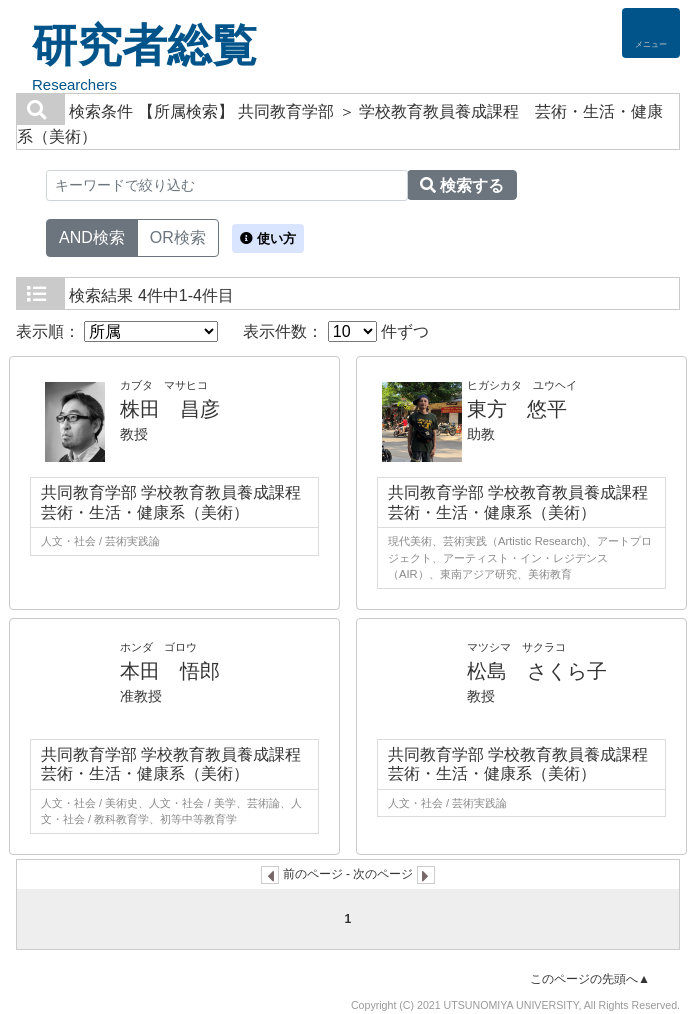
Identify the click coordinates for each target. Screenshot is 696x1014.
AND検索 (92, 236)
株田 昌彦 (170, 409)
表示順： (117, 331)
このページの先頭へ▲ (590, 979)
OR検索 (178, 236)
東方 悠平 (517, 409)
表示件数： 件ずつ (336, 331)
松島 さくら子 (537, 671)
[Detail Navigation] (651, 33)
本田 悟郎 (170, 671)
